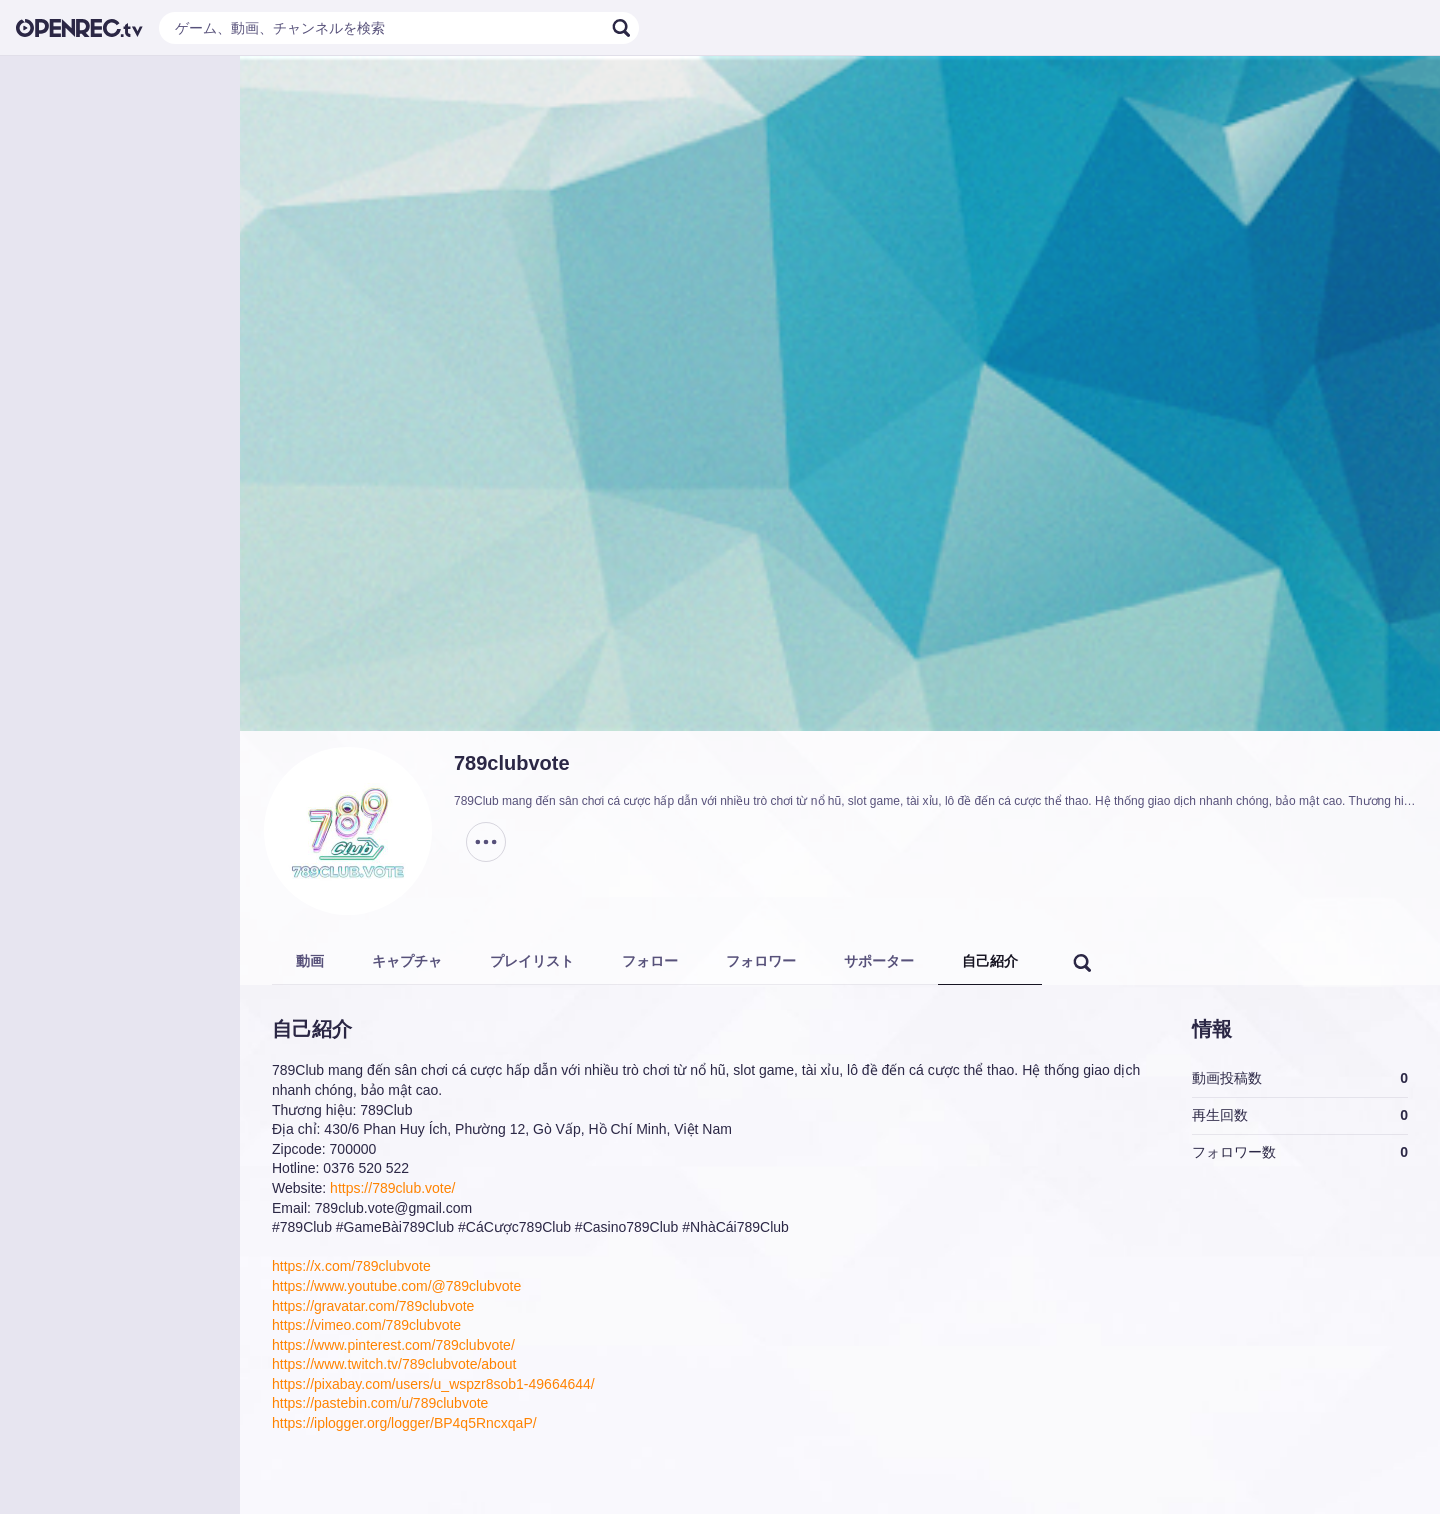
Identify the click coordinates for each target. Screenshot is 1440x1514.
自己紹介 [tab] (990, 961)
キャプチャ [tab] (407, 961)
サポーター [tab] (879, 961)
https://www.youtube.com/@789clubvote (396, 1286)
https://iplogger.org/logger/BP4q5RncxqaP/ (404, 1423)
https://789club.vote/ (392, 1188)
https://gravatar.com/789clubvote (373, 1306)
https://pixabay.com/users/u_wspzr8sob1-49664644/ (433, 1384)
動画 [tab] (310, 961)
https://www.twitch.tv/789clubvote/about (394, 1364)
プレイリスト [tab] (532, 961)
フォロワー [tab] (761, 961)
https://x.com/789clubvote (351, 1266)
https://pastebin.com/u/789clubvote (380, 1403)
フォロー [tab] (650, 961)
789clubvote (512, 763)
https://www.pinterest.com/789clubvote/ (393, 1345)
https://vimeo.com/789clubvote (366, 1325)
